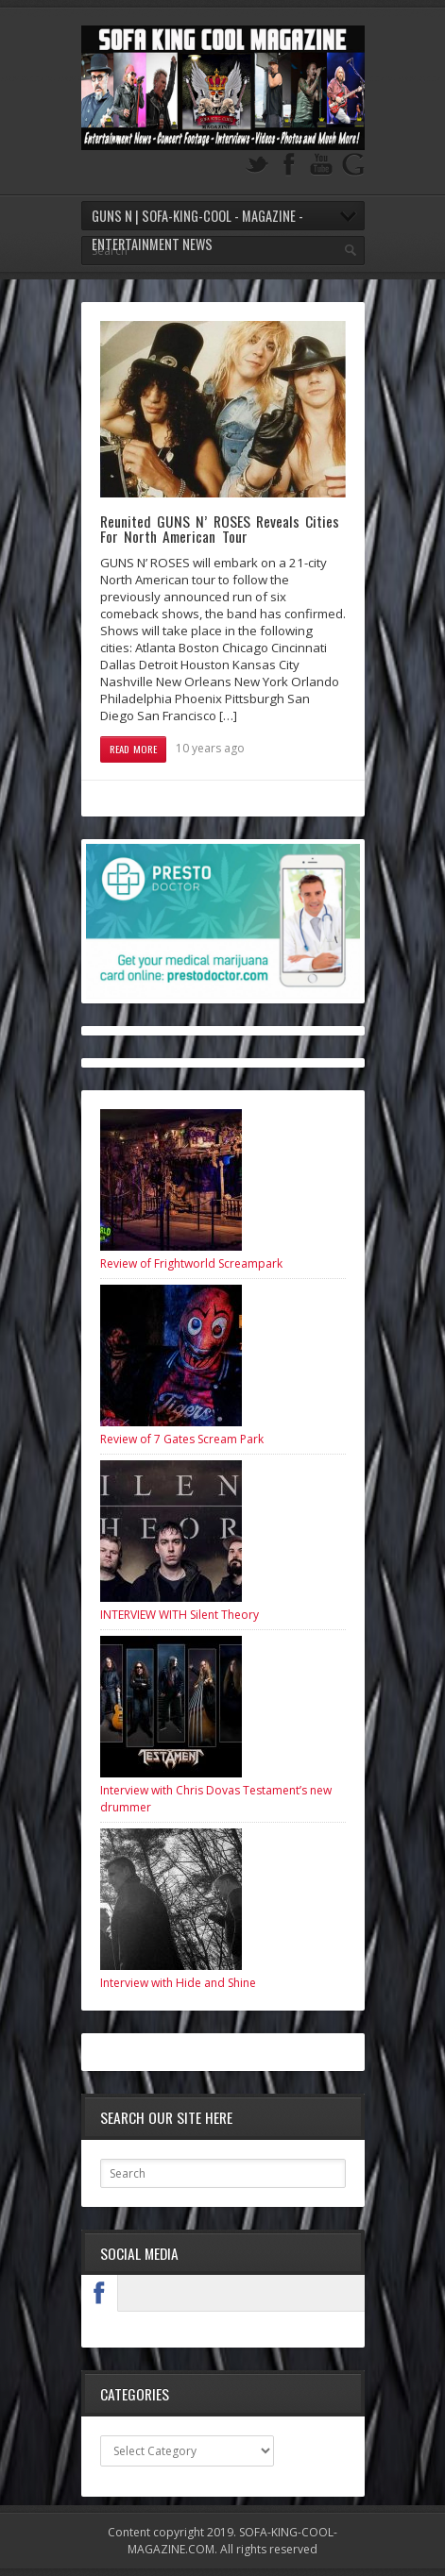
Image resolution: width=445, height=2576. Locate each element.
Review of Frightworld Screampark (191, 1263)
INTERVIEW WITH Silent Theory (179, 1615)
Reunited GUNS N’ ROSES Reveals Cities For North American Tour (220, 528)
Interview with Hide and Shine (178, 1983)
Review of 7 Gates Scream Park (182, 1439)
